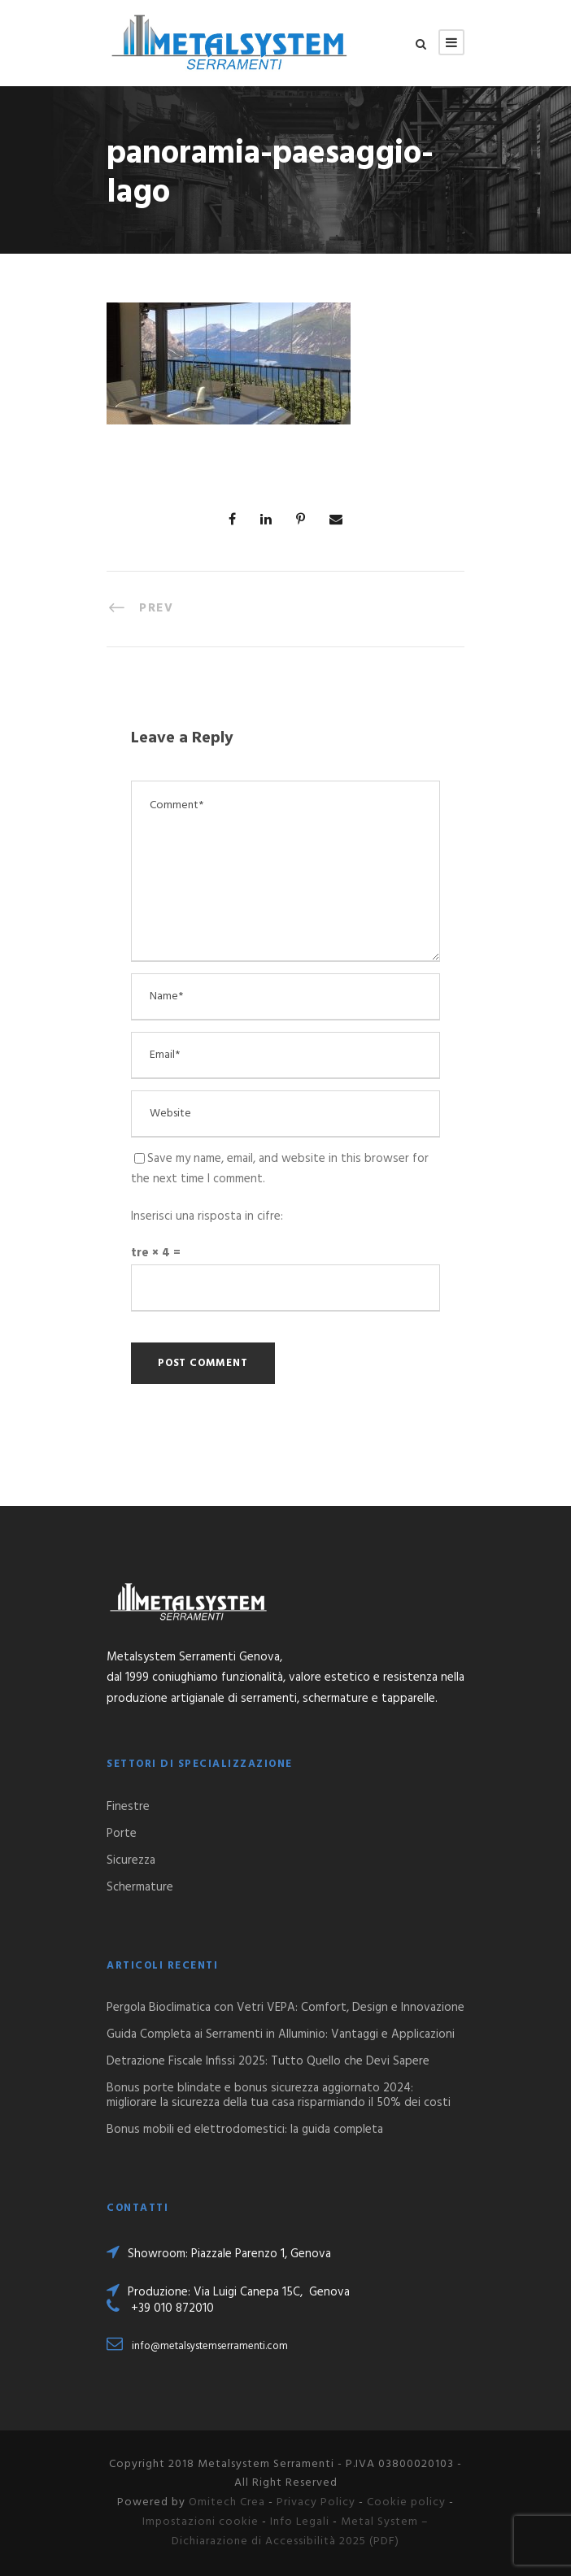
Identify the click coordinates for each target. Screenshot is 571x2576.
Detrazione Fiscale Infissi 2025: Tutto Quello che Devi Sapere (268, 2061)
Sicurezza (131, 1860)
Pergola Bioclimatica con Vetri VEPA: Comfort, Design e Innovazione (285, 2007)
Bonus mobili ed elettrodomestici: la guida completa (245, 2129)
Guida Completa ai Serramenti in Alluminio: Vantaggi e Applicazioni (281, 2034)
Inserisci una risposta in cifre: (207, 1216)
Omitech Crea (227, 2502)
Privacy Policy (316, 2502)
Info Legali (299, 2522)
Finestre (128, 1807)
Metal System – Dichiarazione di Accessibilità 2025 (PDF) (300, 2532)
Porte (122, 1833)
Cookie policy (406, 2502)
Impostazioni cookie (200, 2522)
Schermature (140, 1887)
